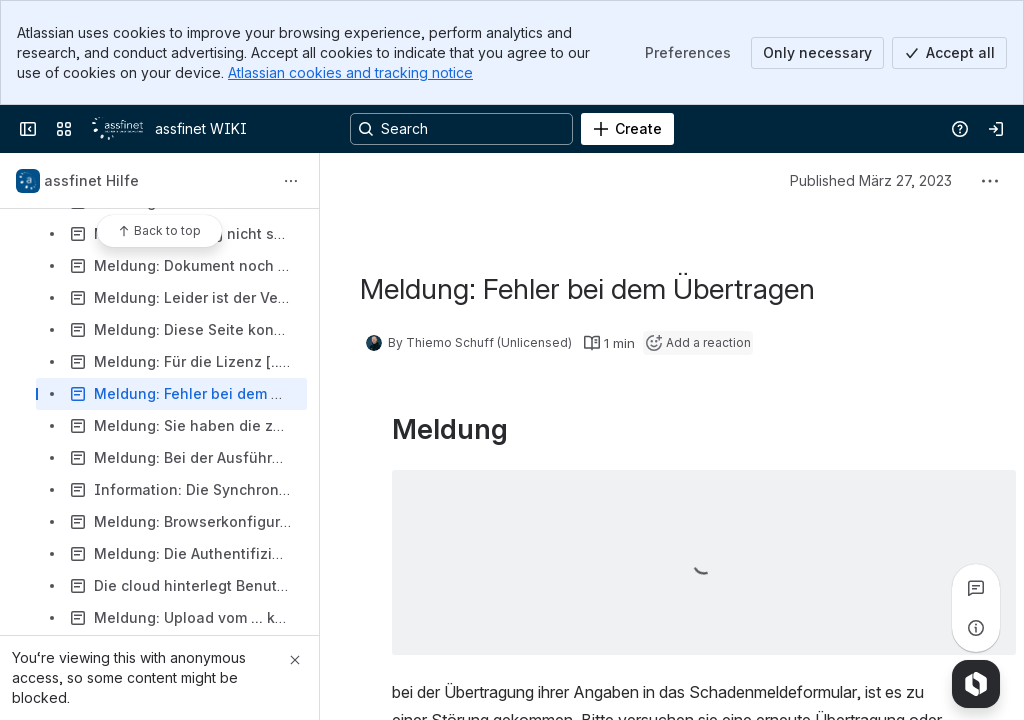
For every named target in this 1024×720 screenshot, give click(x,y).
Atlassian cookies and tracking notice (350, 72)
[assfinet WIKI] (117, 129)
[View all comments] (976, 588)
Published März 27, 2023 (871, 180)
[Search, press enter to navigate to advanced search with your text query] (461, 129)
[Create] (627, 129)
